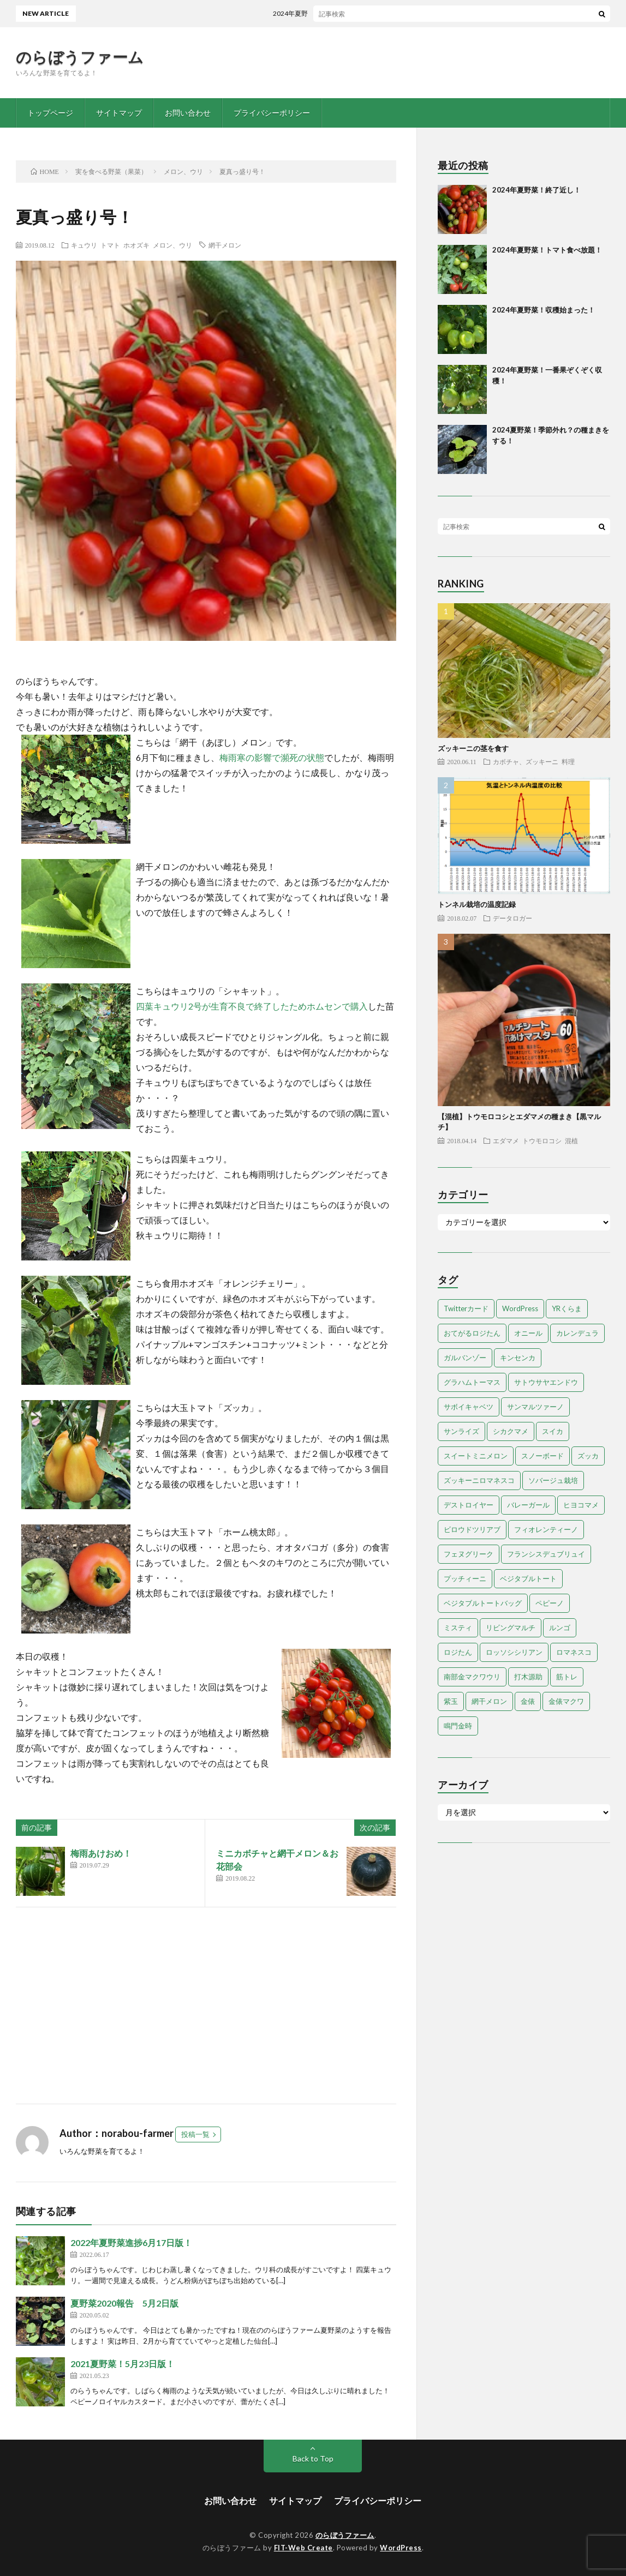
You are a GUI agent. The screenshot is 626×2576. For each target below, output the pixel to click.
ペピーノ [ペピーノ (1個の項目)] (549, 1603)
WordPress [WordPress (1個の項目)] (520, 1308)
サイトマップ (119, 112)
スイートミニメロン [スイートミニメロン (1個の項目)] (476, 1455)
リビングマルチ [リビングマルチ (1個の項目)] (510, 1627)
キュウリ (84, 245)
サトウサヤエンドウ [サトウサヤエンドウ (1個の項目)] (546, 1382)
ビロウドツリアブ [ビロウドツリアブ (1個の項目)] (472, 1529)
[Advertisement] (206, 2005)
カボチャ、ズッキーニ (525, 761)
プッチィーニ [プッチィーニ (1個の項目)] (465, 1578)
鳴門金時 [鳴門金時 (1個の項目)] (458, 1725)
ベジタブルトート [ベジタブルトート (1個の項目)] (528, 1578)
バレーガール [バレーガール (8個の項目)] (528, 1504)
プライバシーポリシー (272, 112)
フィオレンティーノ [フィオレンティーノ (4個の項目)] (546, 1529)
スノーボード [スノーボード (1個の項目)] (542, 1455)
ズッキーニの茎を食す (473, 748)
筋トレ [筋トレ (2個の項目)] (566, 1676)
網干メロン (224, 245)
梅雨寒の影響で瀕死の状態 (271, 757)
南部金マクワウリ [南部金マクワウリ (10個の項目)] (472, 1676)
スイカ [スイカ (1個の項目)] (552, 1431)
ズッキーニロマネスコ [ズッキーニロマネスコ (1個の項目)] (479, 1480)
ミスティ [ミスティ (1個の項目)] (458, 1627)
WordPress (401, 2547)
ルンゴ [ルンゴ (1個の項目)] (559, 1627)
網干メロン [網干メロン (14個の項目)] (489, 1701)
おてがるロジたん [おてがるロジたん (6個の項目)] (472, 1333)
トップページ (50, 112)
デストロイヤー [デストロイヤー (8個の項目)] (468, 1504)
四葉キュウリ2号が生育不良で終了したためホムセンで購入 (252, 1006)
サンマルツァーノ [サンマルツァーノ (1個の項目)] (535, 1406)
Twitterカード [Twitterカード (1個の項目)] (466, 1308)
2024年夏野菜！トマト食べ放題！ (547, 249)
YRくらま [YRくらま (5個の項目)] (567, 1308)
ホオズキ (136, 245)
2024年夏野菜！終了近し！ (319, 13)
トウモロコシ (542, 1140)
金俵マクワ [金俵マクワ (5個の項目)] (566, 1701)
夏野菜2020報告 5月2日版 (124, 2303)
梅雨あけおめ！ (101, 1853)
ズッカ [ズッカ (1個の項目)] (588, 1455)
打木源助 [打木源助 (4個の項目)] (528, 1676)
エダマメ (506, 1140)
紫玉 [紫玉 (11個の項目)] (451, 1701)
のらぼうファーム (80, 56)
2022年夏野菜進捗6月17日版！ (131, 2242)
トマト (110, 245)
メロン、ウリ (172, 245)
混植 (571, 1140)
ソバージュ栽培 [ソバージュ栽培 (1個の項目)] (553, 1480)
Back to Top (313, 2458)
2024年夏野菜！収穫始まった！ (543, 309)
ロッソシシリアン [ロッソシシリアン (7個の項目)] (514, 1652)
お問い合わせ (188, 112)
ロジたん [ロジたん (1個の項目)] (458, 1652)
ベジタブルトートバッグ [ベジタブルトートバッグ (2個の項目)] (483, 1603)
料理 (568, 761)
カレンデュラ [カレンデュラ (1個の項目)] (577, 1333)
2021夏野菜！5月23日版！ (122, 2363)
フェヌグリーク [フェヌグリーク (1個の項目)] (468, 1554)
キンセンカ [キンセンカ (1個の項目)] (517, 1357)
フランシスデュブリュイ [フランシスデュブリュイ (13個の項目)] (546, 1554)
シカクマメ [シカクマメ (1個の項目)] (510, 1431)
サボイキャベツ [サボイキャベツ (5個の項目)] (468, 1406)
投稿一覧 (195, 2134)
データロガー (512, 918)
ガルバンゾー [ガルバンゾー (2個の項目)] (465, 1357)
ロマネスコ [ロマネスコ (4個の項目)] (574, 1652)
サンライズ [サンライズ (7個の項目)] (461, 1431)
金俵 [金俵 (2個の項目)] (528, 1701)
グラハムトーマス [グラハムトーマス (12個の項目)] (472, 1382)
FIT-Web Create (303, 2547)
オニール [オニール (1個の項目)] (528, 1333)
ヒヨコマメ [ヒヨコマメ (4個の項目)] (581, 1504)
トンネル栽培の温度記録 (477, 904)
